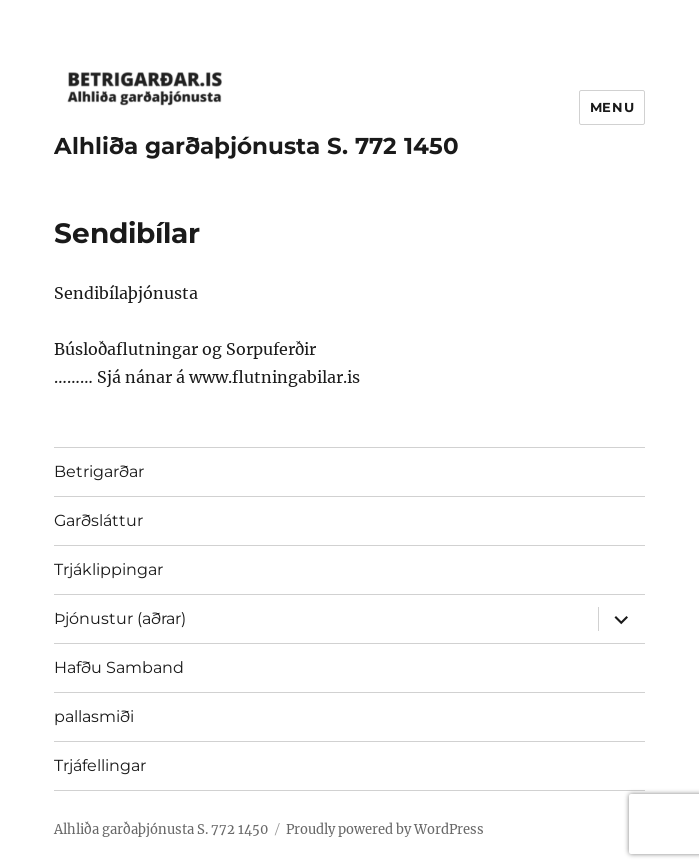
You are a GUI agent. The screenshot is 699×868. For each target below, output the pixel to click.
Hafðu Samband (119, 667)
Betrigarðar (99, 471)
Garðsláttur (98, 520)
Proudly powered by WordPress (385, 829)
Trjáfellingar (100, 765)
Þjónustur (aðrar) (120, 618)
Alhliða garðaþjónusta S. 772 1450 (256, 146)
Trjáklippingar (108, 569)
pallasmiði (94, 716)
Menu (612, 107)
